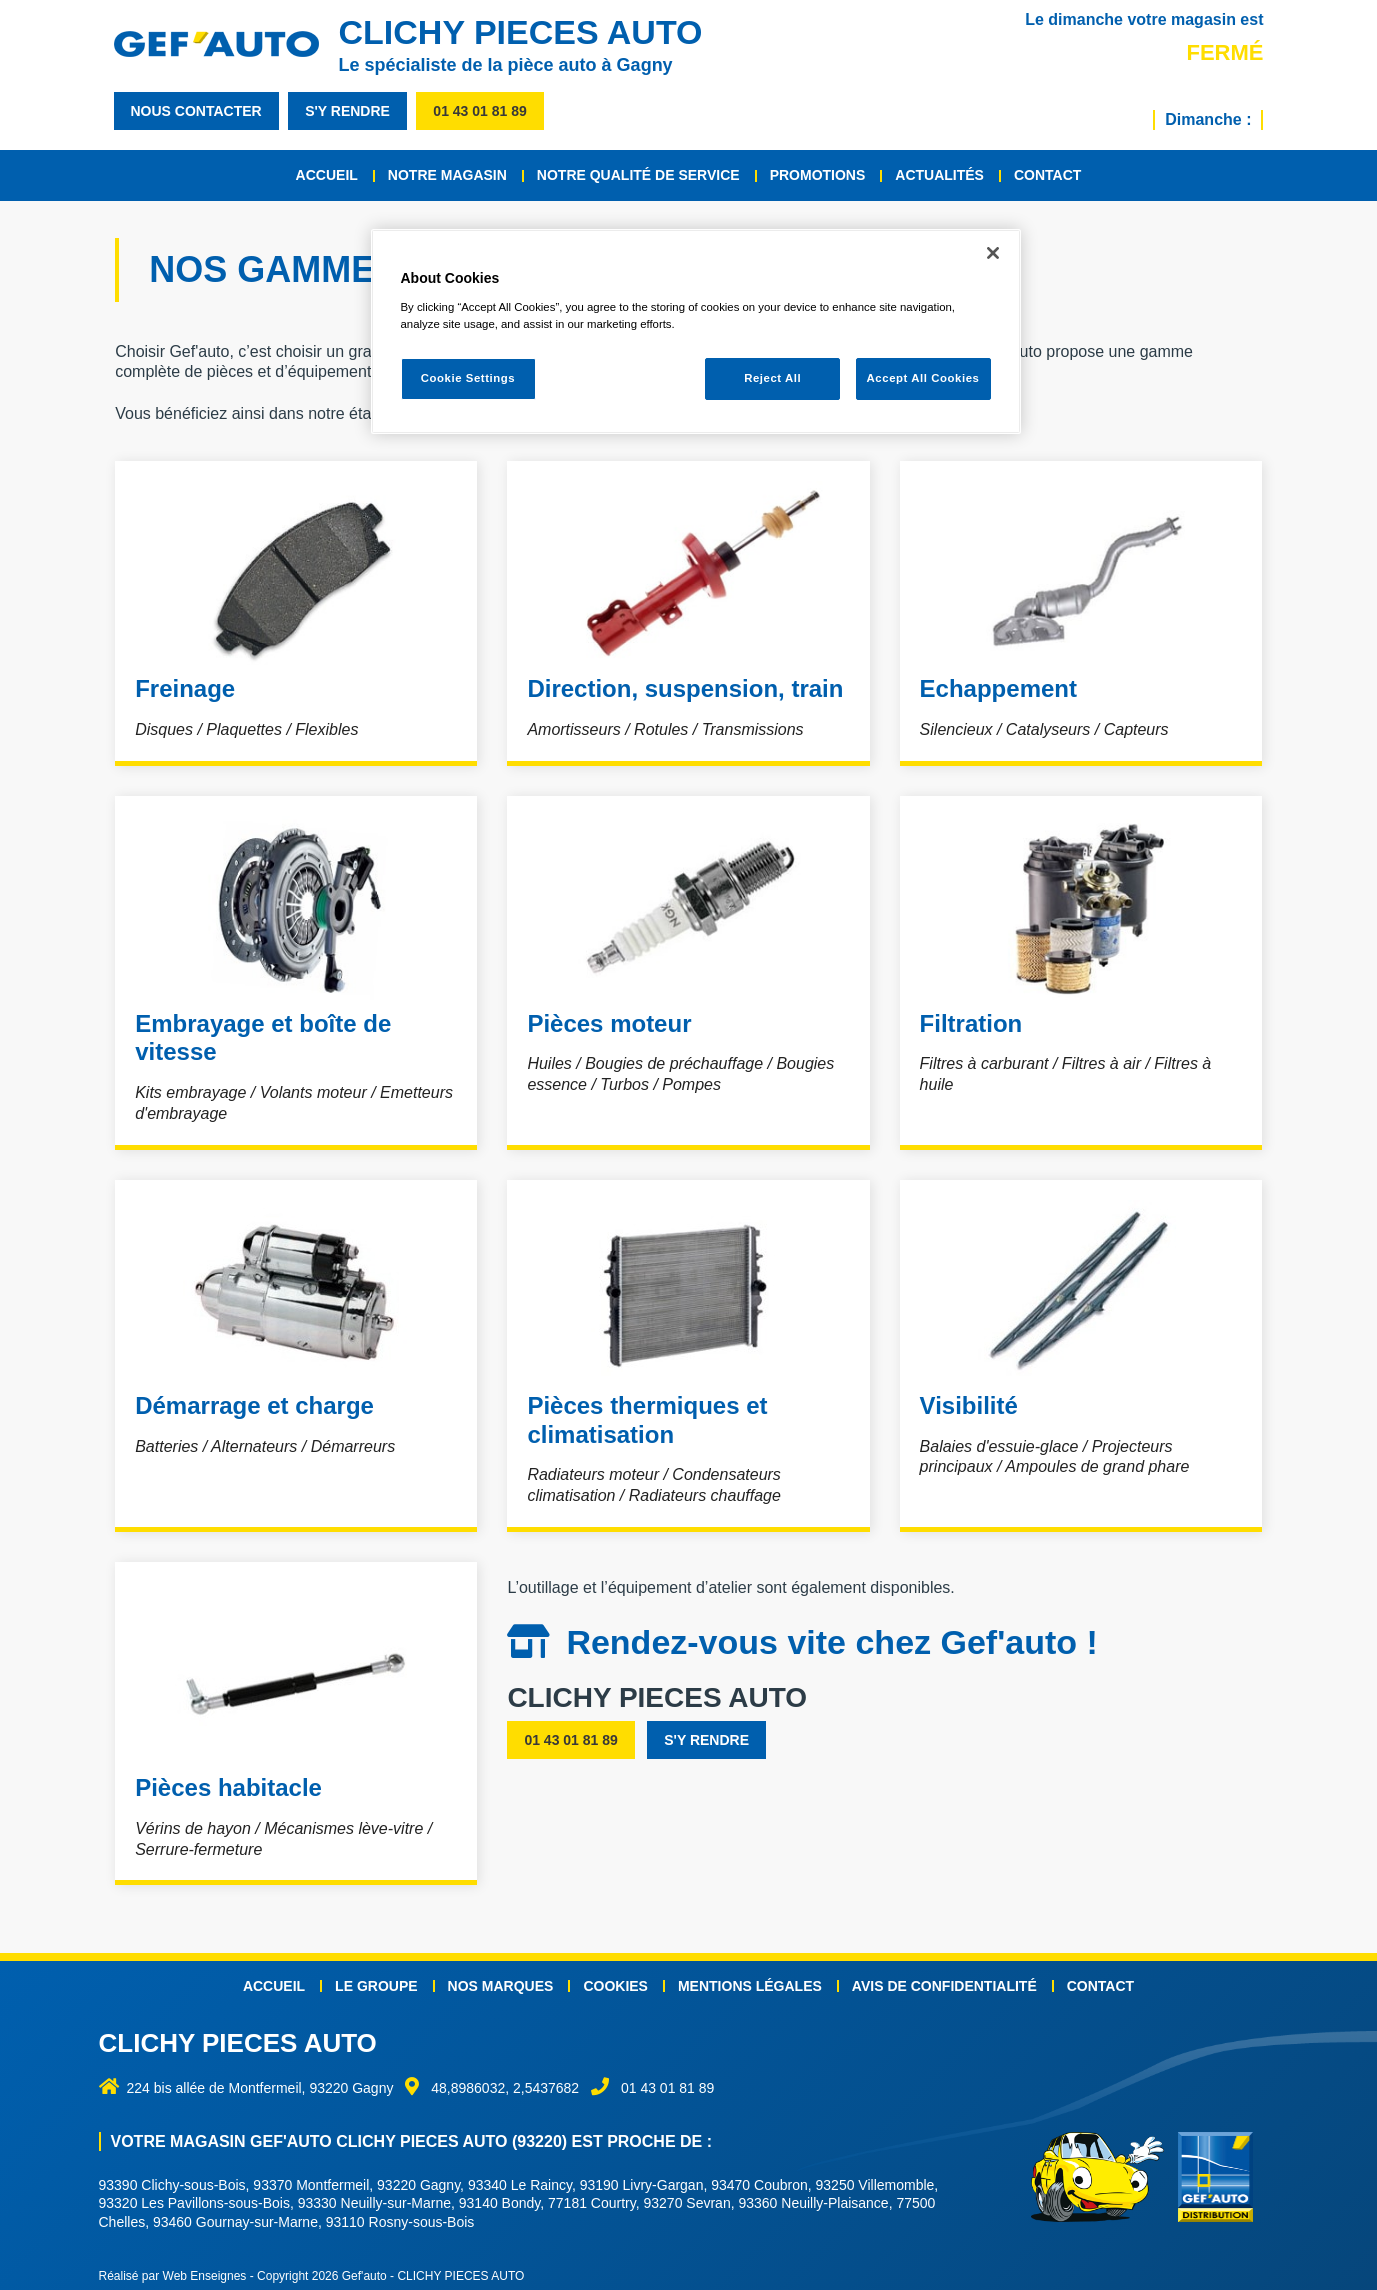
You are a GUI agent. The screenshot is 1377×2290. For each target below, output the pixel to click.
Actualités (939, 175)
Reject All (772, 378)
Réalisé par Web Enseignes (173, 2267)
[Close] (993, 253)
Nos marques (501, 1977)
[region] (696, 331)
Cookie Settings (468, 378)
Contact (1047, 175)
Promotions (818, 175)
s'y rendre (347, 111)
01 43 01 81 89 (479, 111)
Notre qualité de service (638, 175)
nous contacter (196, 111)
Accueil (327, 175)
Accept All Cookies (923, 378)
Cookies (615, 1977)
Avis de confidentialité (944, 1977)
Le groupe (376, 1977)
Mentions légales (750, 1977)
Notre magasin (447, 175)
